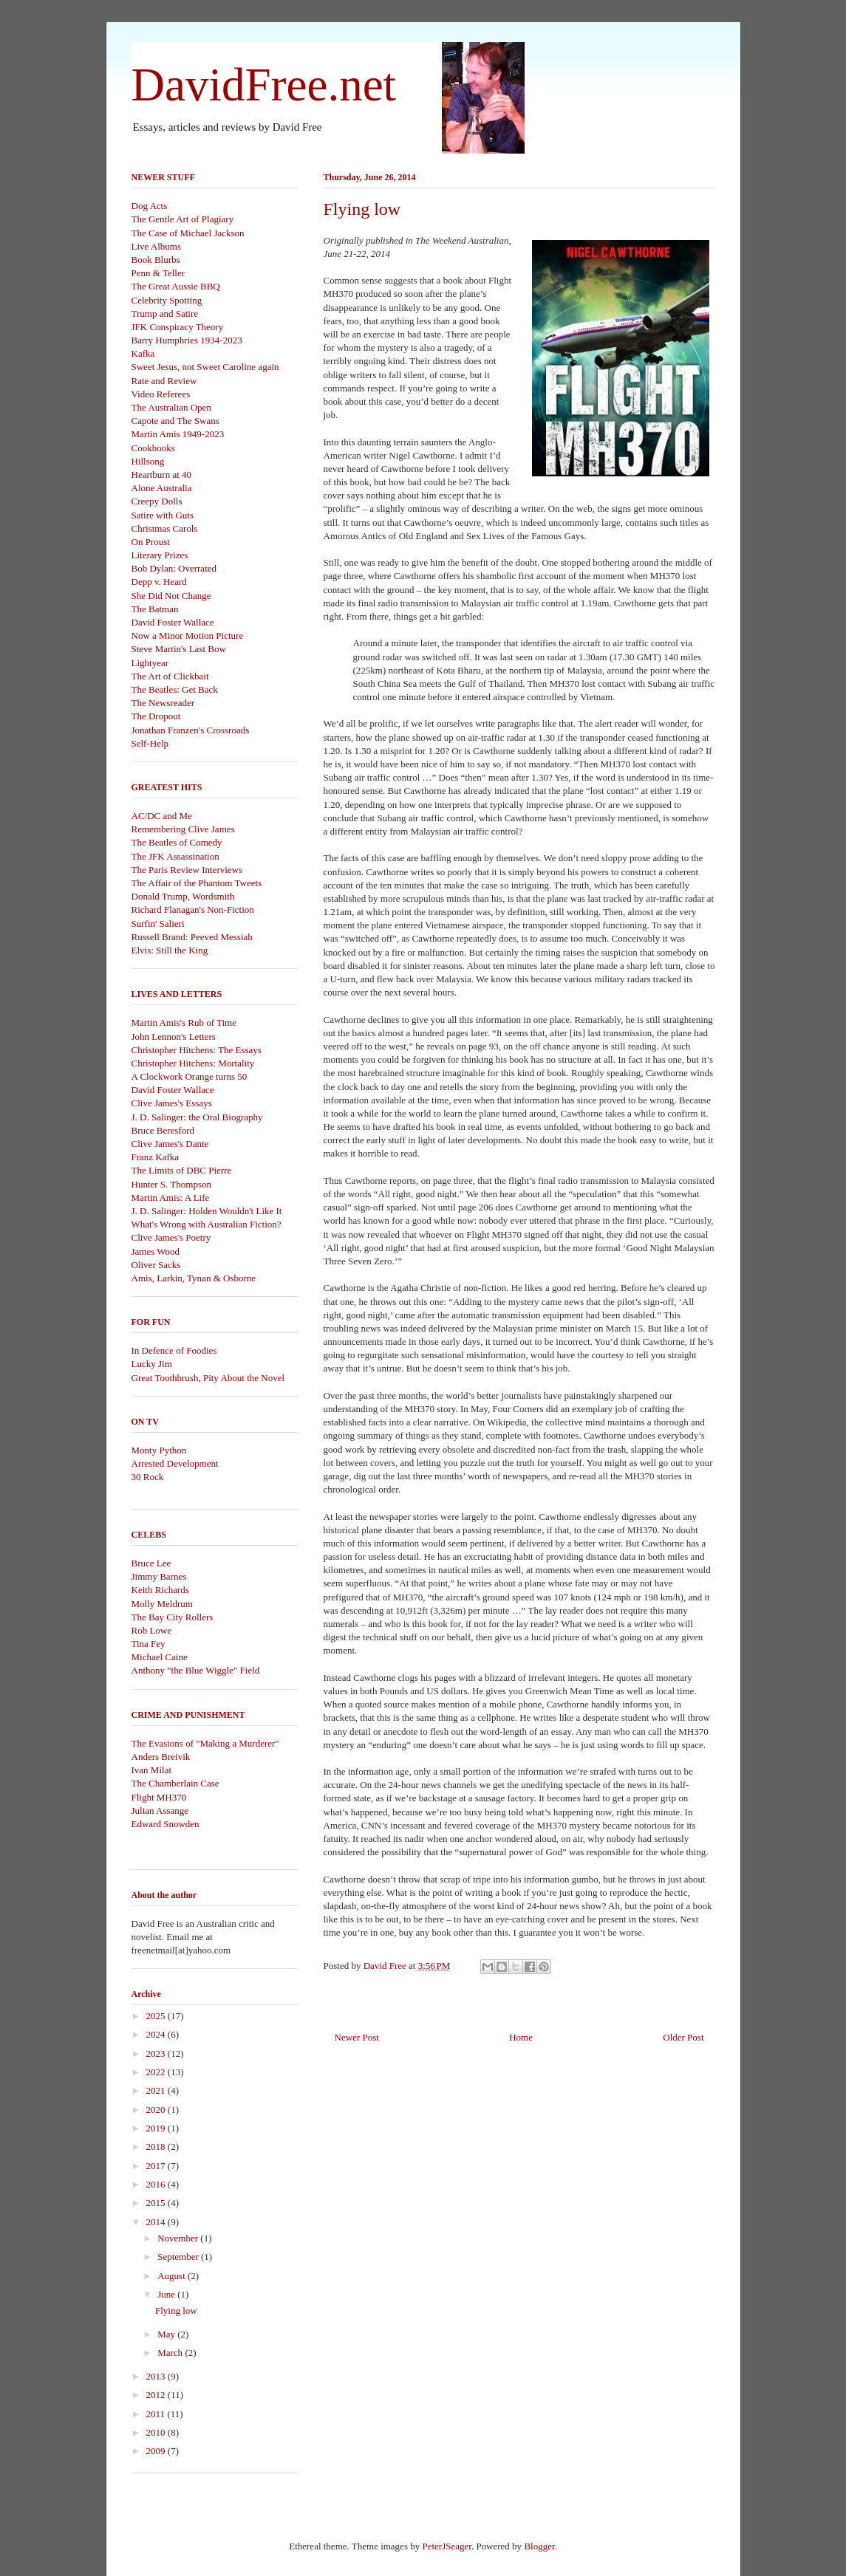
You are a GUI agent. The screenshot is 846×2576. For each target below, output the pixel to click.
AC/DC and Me (162, 815)
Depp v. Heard (159, 581)
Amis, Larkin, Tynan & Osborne (194, 1278)
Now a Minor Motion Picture (188, 635)
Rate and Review (164, 380)
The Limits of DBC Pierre (182, 1170)
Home (521, 2037)
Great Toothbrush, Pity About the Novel (208, 1377)
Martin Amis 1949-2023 (178, 433)
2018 (157, 2146)
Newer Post (357, 2037)
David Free (386, 1965)
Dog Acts (150, 205)
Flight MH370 (159, 1797)
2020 (157, 2109)
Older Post (683, 2037)
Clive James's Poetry (171, 1237)
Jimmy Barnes (159, 1576)
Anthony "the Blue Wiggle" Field (196, 1670)
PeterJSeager (446, 2546)
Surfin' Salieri (158, 923)
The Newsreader (163, 702)
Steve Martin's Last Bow (179, 648)
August (172, 2275)
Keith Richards (160, 1589)
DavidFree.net (264, 85)
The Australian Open (171, 407)
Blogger (539, 2546)
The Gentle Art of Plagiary (183, 219)
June (167, 2294)
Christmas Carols (165, 528)
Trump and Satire (165, 313)
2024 (157, 2034)
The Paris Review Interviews (187, 869)
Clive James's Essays (172, 1103)
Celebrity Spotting (167, 300)
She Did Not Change (171, 595)
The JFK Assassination (175, 856)
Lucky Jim (152, 1363)
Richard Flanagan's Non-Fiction (193, 909)
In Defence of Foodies (174, 1350)
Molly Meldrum (162, 1603)
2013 (157, 2376)
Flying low (176, 2310)
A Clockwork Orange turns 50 (190, 1076)
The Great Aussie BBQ (176, 286)
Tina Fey (149, 1643)
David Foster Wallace (173, 622)
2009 (157, 2450)
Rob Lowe (152, 1630)
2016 (157, 2184)
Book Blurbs (156, 259)
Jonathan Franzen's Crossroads (191, 730)
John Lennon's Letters (174, 1036)
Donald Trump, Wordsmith (183, 896)
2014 (157, 2221)
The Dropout (156, 716)
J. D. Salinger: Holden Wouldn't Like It (207, 1210)
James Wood (156, 1251)
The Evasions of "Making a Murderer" (205, 1743)
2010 (157, 2432)
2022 (157, 2071)
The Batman (155, 608)
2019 (157, 2128)
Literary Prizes (160, 555)
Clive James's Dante (170, 1143)
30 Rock (148, 1476)
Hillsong (148, 461)
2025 (157, 2015)
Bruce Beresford (163, 1130)
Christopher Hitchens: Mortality (193, 1063)
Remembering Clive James (183, 829)
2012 (157, 2394)
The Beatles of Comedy (177, 842)
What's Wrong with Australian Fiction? (207, 1224)
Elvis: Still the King (170, 950)
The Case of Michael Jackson (188, 233)
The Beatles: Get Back (175, 689)
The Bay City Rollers (173, 1617)
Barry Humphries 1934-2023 (187, 340)
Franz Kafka (156, 1156)
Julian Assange (160, 1810)
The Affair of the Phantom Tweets (197, 882)
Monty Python (159, 1450)
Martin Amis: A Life (171, 1197)
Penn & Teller (158, 272)
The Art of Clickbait (170, 676)
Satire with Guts (163, 515)
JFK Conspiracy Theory (178, 326)
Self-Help (150, 743)
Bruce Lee (151, 1563)
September (179, 2256)
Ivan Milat (152, 1769)
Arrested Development (175, 1463)
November (178, 2238)
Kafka (143, 353)
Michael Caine (160, 1656)
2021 (157, 2090)
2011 (157, 2413)
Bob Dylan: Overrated (174, 568)
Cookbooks (153, 447)
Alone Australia (162, 487)
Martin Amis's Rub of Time (184, 1022)
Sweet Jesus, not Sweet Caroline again (205, 366)
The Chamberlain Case (175, 1783)
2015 (157, 2202)
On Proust (151, 541)
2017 (157, 2165)
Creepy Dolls (157, 501)
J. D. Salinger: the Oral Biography (197, 1117)
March (171, 2352)
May (167, 2334)
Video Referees (161, 394)
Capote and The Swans (175, 420)
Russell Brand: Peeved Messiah (192, 936)
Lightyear (150, 662)
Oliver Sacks (156, 1264)
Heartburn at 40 (162, 474)
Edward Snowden (165, 1823)
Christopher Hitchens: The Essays (197, 1049)
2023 (157, 2053)
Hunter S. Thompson (171, 1184)
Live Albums (157, 246)
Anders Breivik (161, 1756)
